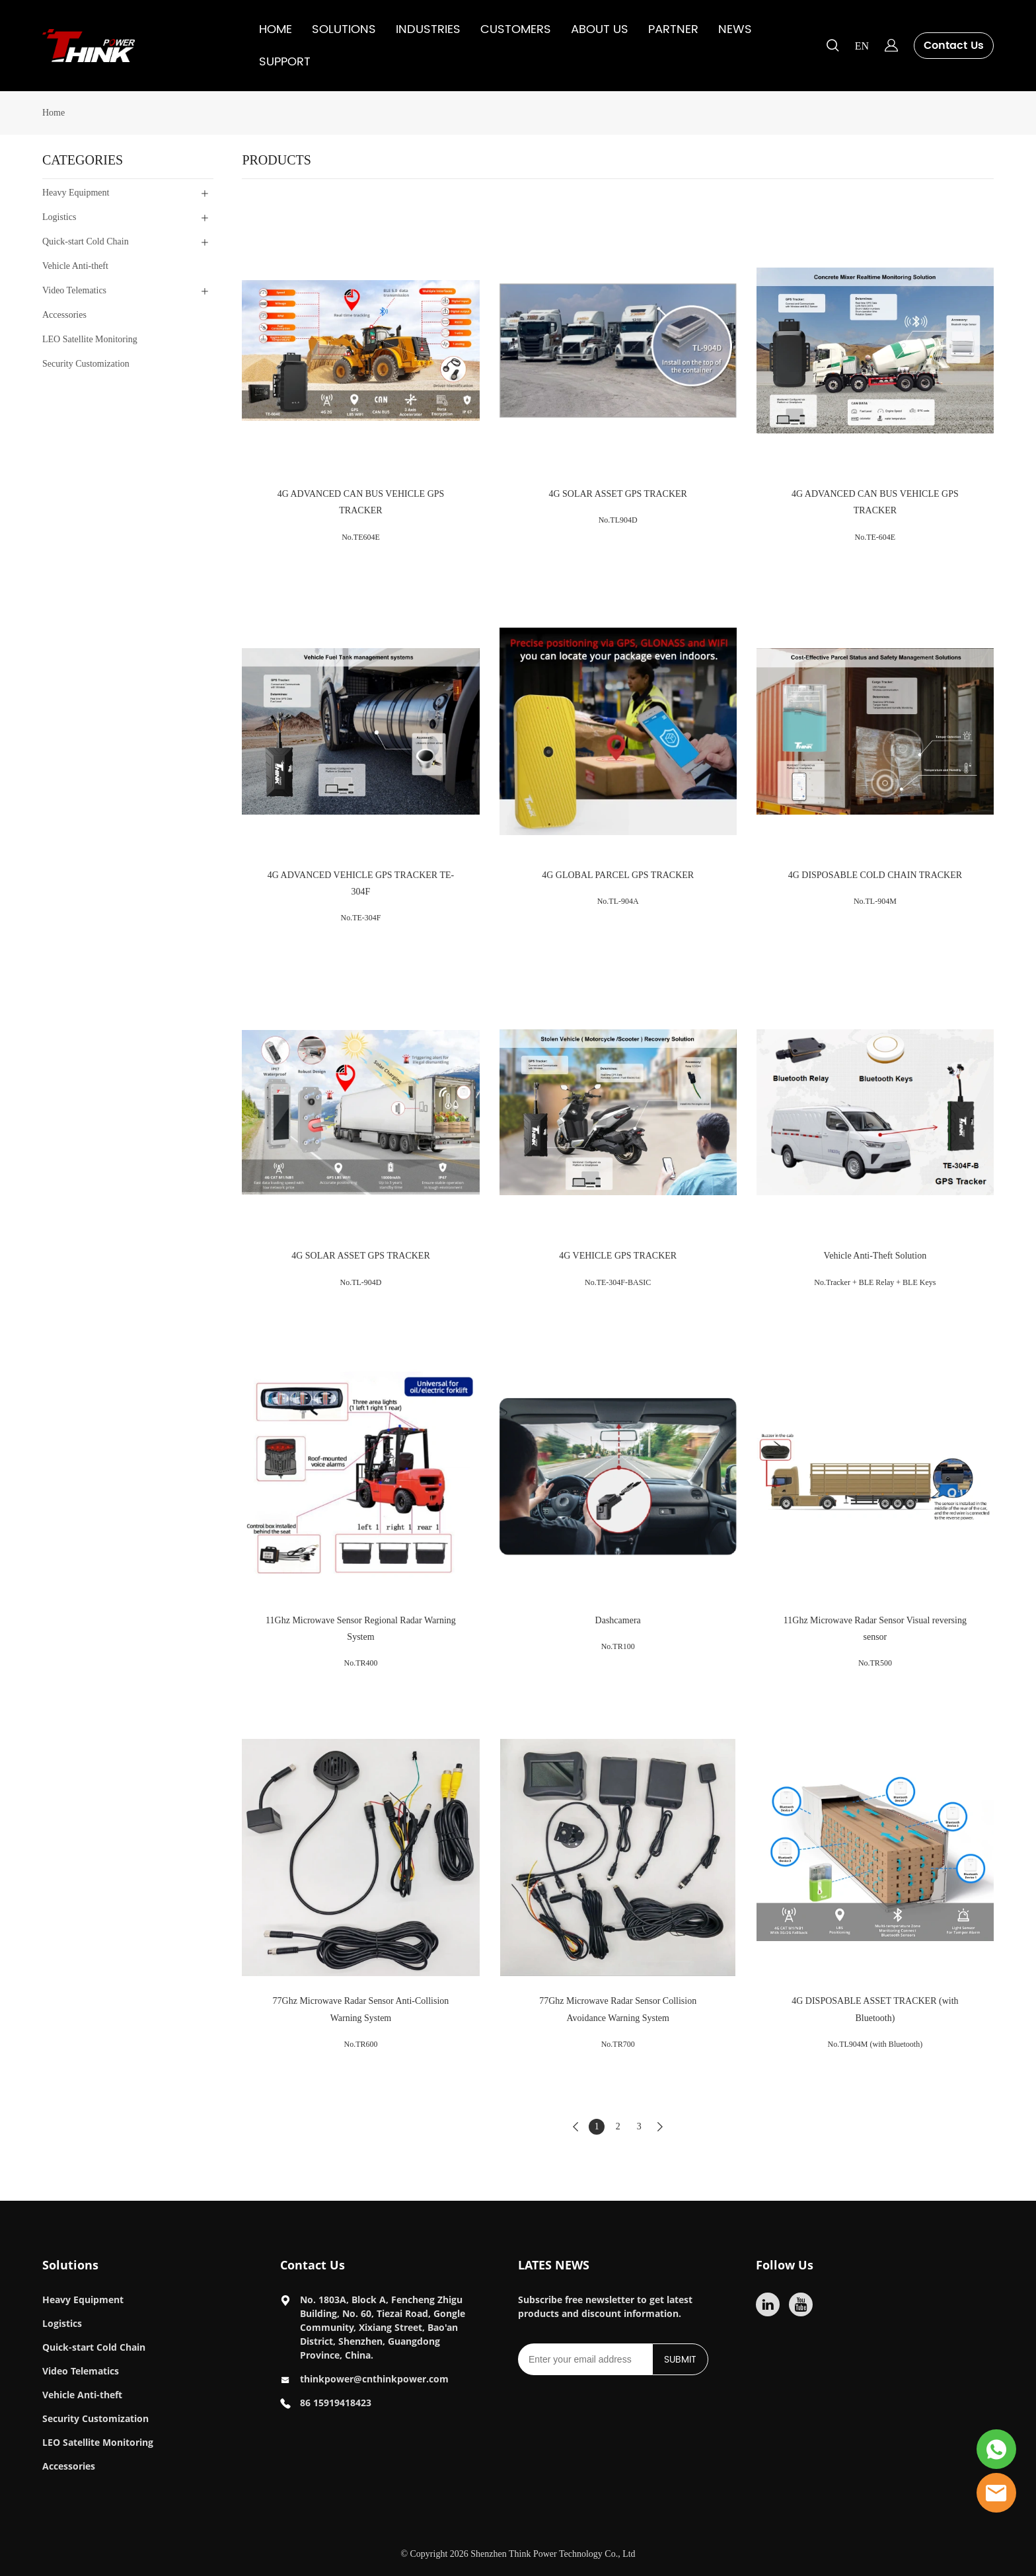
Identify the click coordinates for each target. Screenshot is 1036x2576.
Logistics (62, 2323)
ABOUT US (599, 29)
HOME (275, 29)
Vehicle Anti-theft (82, 2394)
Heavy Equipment (83, 2299)
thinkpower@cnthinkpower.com (374, 2379)
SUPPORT (285, 61)
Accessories (68, 2466)
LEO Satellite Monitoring (97, 2442)
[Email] (585, 2359)
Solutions (70, 2265)
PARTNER (673, 29)
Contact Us (954, 45)
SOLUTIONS (344, 29)
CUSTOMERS (515, 29)
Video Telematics (80, 2371)
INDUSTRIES (428, 29)
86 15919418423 (335, 2402)
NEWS (735, 29)
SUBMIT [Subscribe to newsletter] (680, 2359)
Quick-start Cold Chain (93, 2347)
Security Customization (95, 2418)
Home (53, 113)
